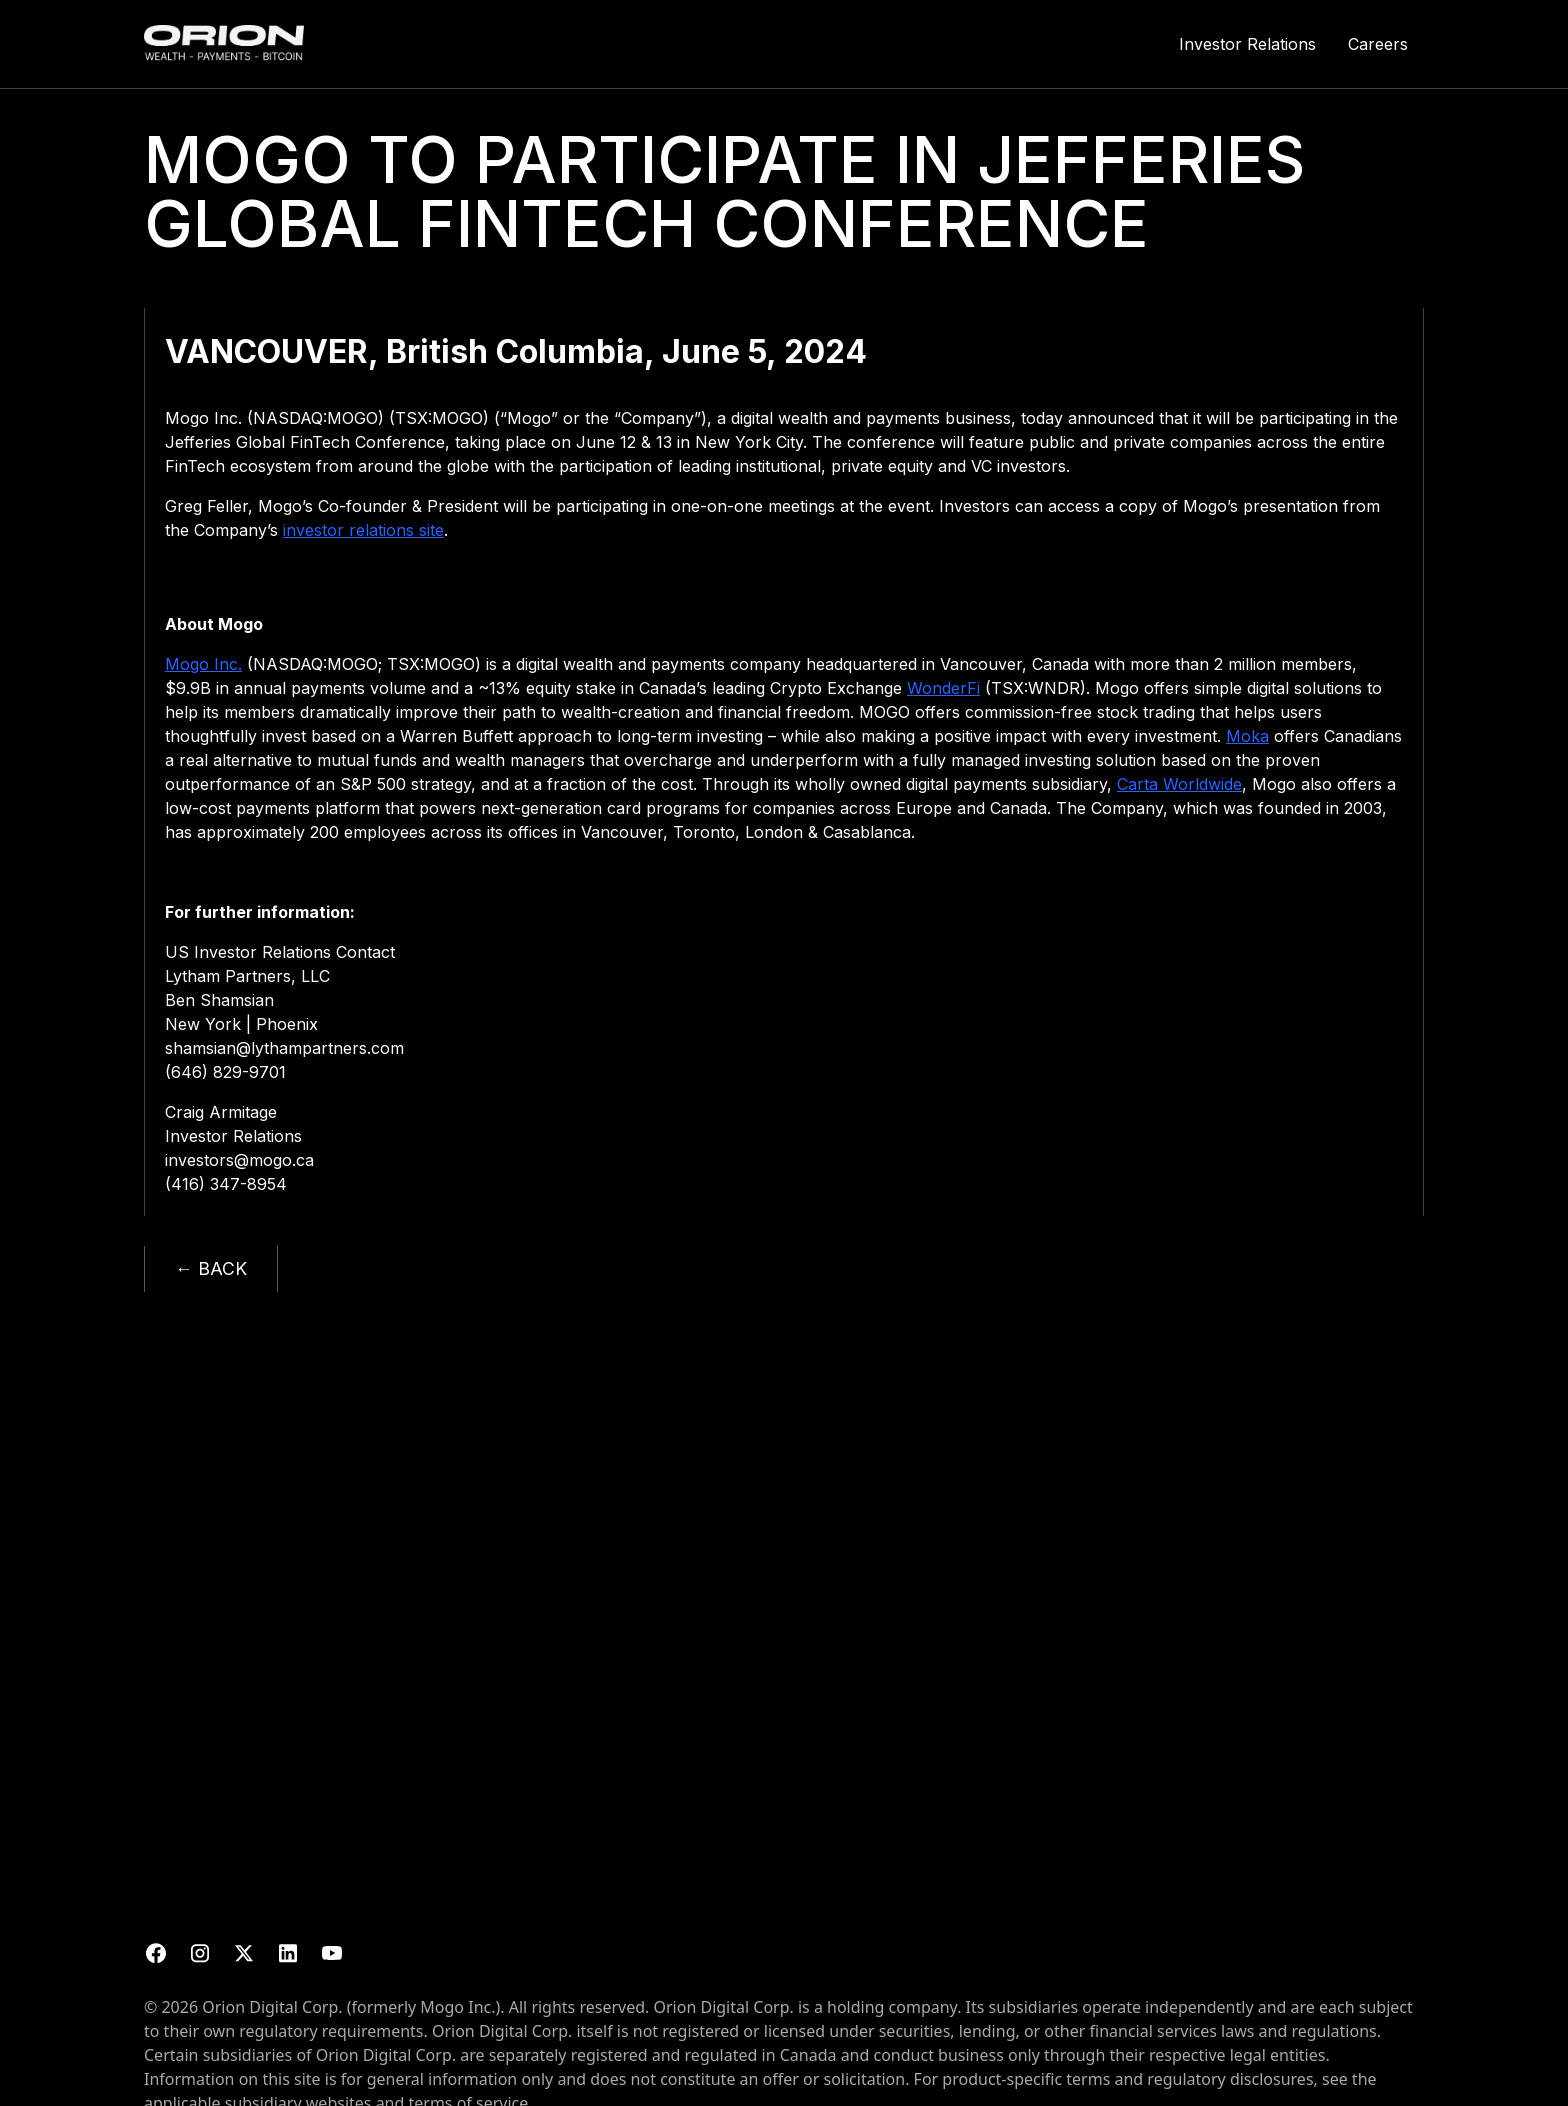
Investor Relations (1247, 44)
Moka (1247, 736)
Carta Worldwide (1179, 784)
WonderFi (943, 688)
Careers (1378, 44)
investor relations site (363, 530)
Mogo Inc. (203, 664)
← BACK (211, 1268)
